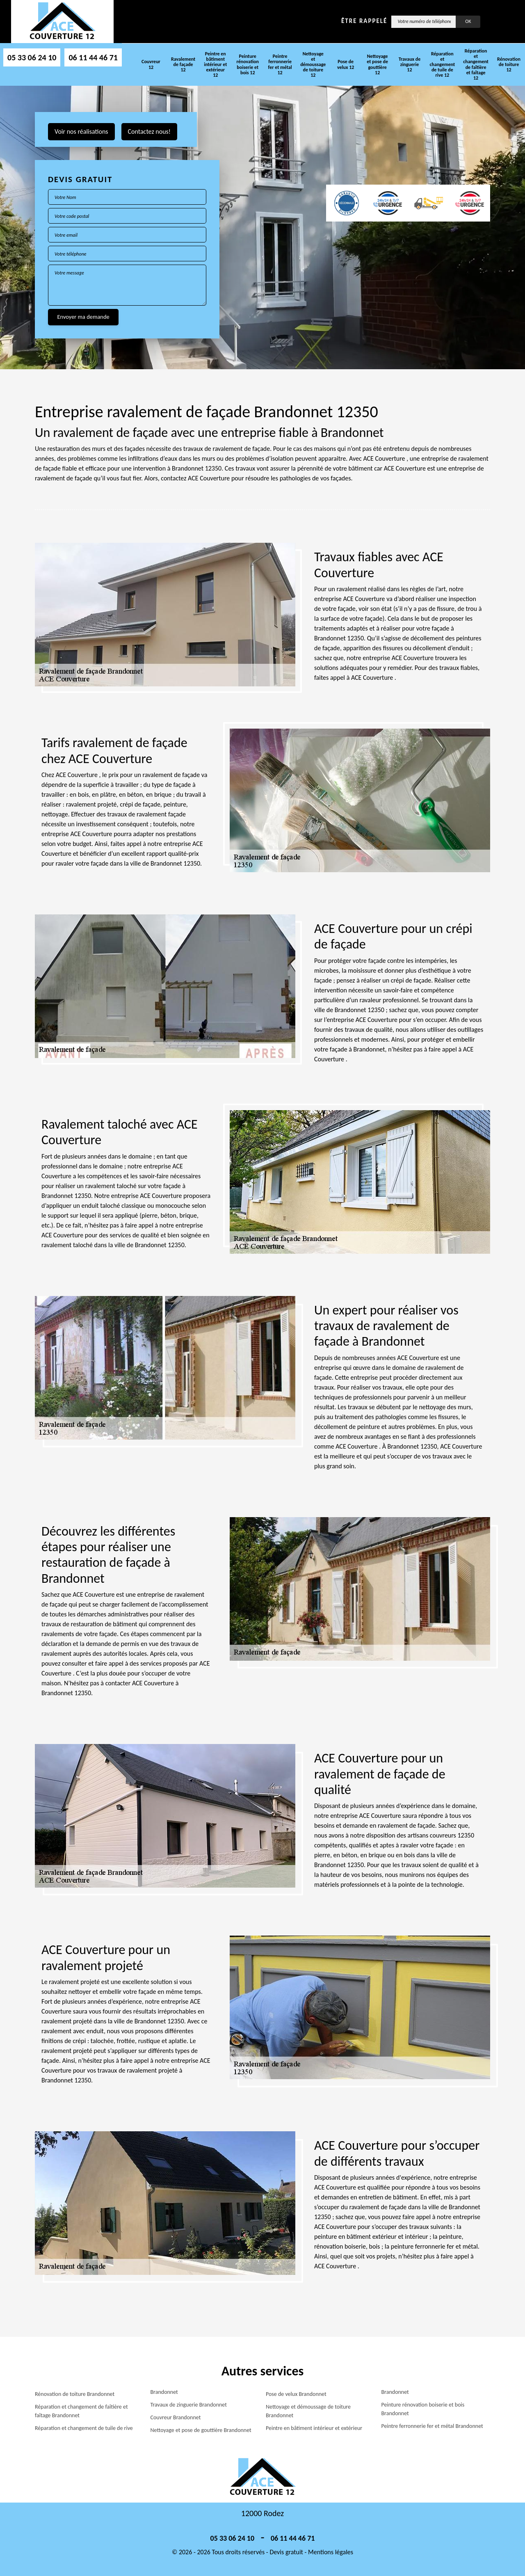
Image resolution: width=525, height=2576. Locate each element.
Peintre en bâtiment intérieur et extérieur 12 (215, 64)
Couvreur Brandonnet (176, 2417)
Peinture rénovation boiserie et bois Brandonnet (423, 2409)
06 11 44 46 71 (92, 57)
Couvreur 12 (151, 64)
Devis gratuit (286, 2552)
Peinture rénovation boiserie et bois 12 (248, 64)
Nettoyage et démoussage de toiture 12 (313, 64)
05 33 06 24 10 (31, 57)
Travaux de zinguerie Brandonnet (189, 2404)
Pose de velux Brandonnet (296, 2394)
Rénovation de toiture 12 (508, 64)
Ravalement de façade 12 (183, 64)
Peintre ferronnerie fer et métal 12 (280, 64)
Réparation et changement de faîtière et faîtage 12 (475, 64)
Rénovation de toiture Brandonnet (74, 2394)
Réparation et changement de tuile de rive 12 (442, 64)
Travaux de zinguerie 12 (410, 64)
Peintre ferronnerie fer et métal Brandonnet (432, 2426)
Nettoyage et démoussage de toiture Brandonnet (308, 2411)
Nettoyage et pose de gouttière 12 (377, 64)
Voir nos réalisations (81, 131)
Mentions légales (330, 2552)
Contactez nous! (149, 131)
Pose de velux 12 (345, 64)
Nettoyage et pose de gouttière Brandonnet (201, 2430)
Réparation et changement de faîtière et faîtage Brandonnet (81, 2411)
